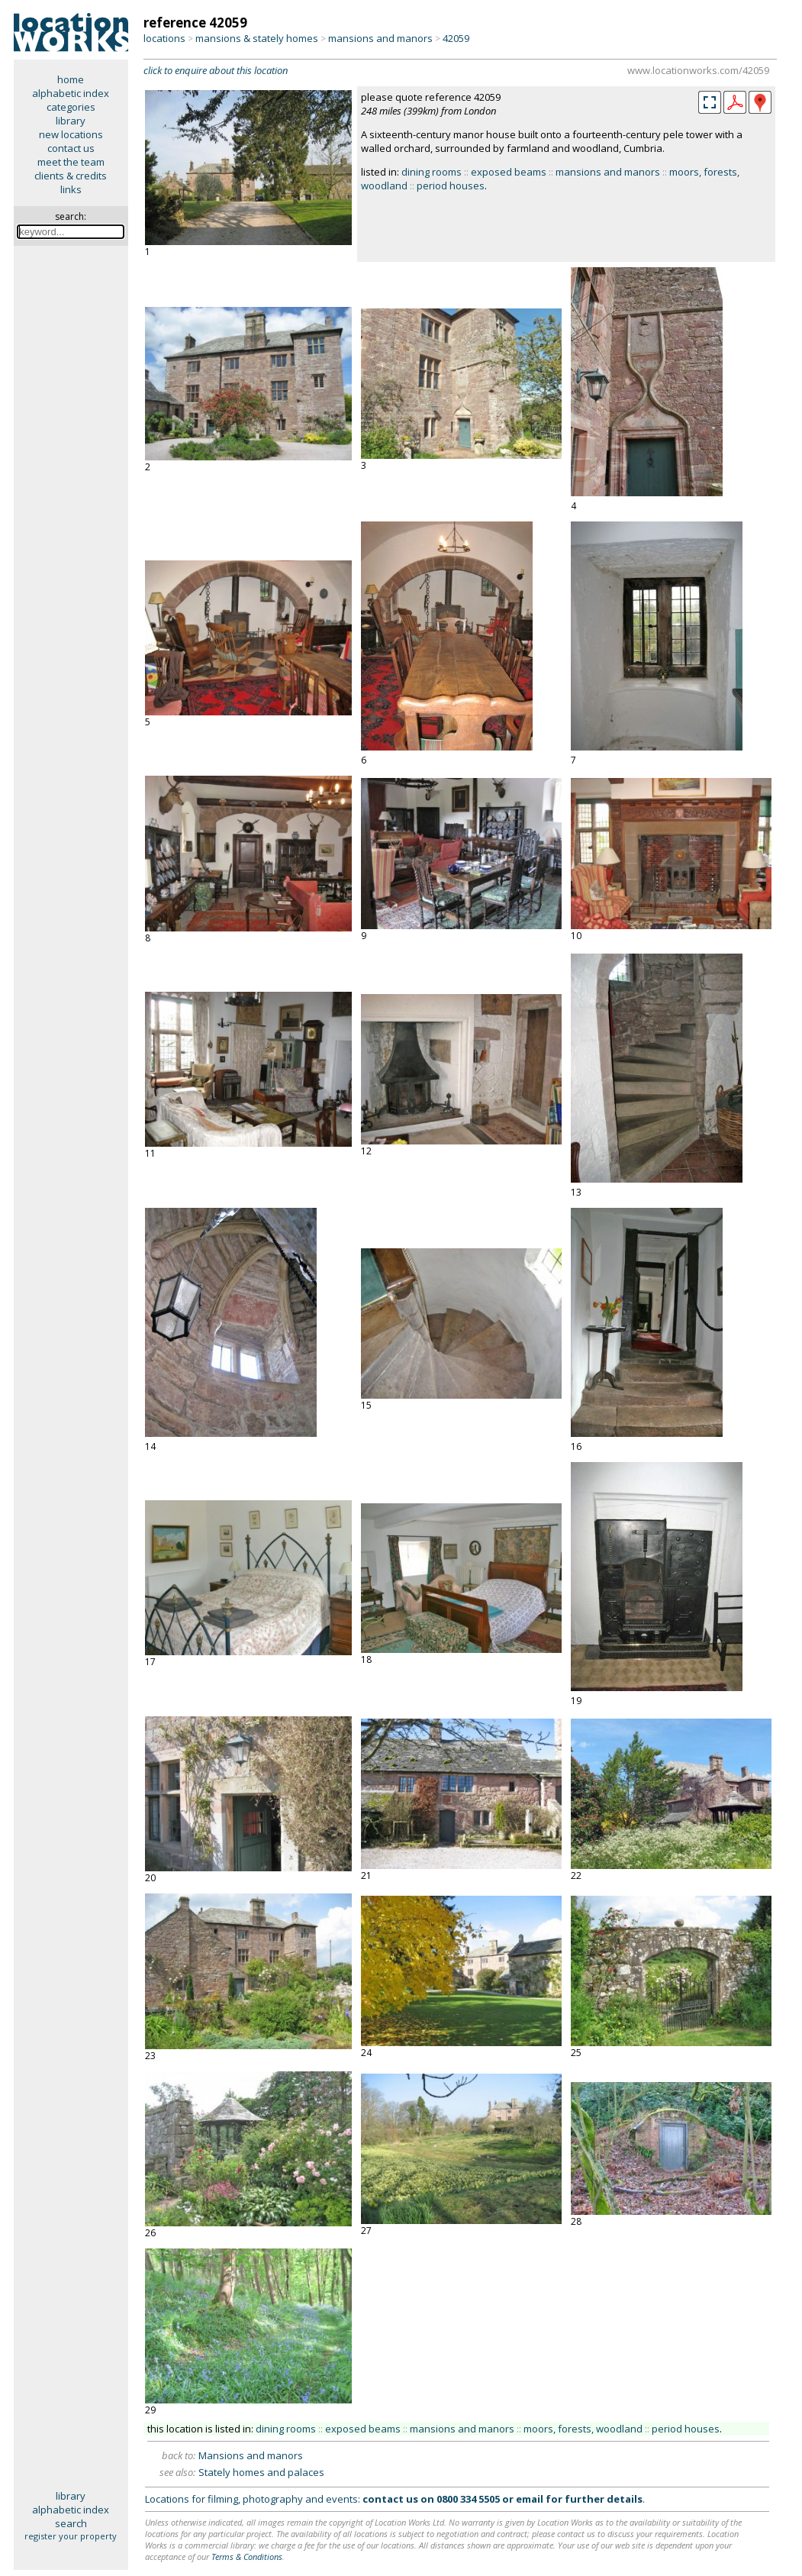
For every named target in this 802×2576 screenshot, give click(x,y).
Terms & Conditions (246, 2556)
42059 (456, 38)
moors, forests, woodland (583, 2429)
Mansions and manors (250, 2455)
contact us (71, 148)
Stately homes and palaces (261, 2472)
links (71, 189)
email (529, 2499)
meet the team (71, 162)
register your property (70, 2536)
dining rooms (431, 172)
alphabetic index (70, 93)
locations (164, 38)
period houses (451, 185)
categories (71, 107)
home (70, 79)
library (70, 121)
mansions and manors (380, 38)
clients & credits (70, 175)
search (71, 2523)
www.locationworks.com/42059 (698, 70)
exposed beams (508, 172)
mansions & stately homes (256, 38)
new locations (71, 134)
